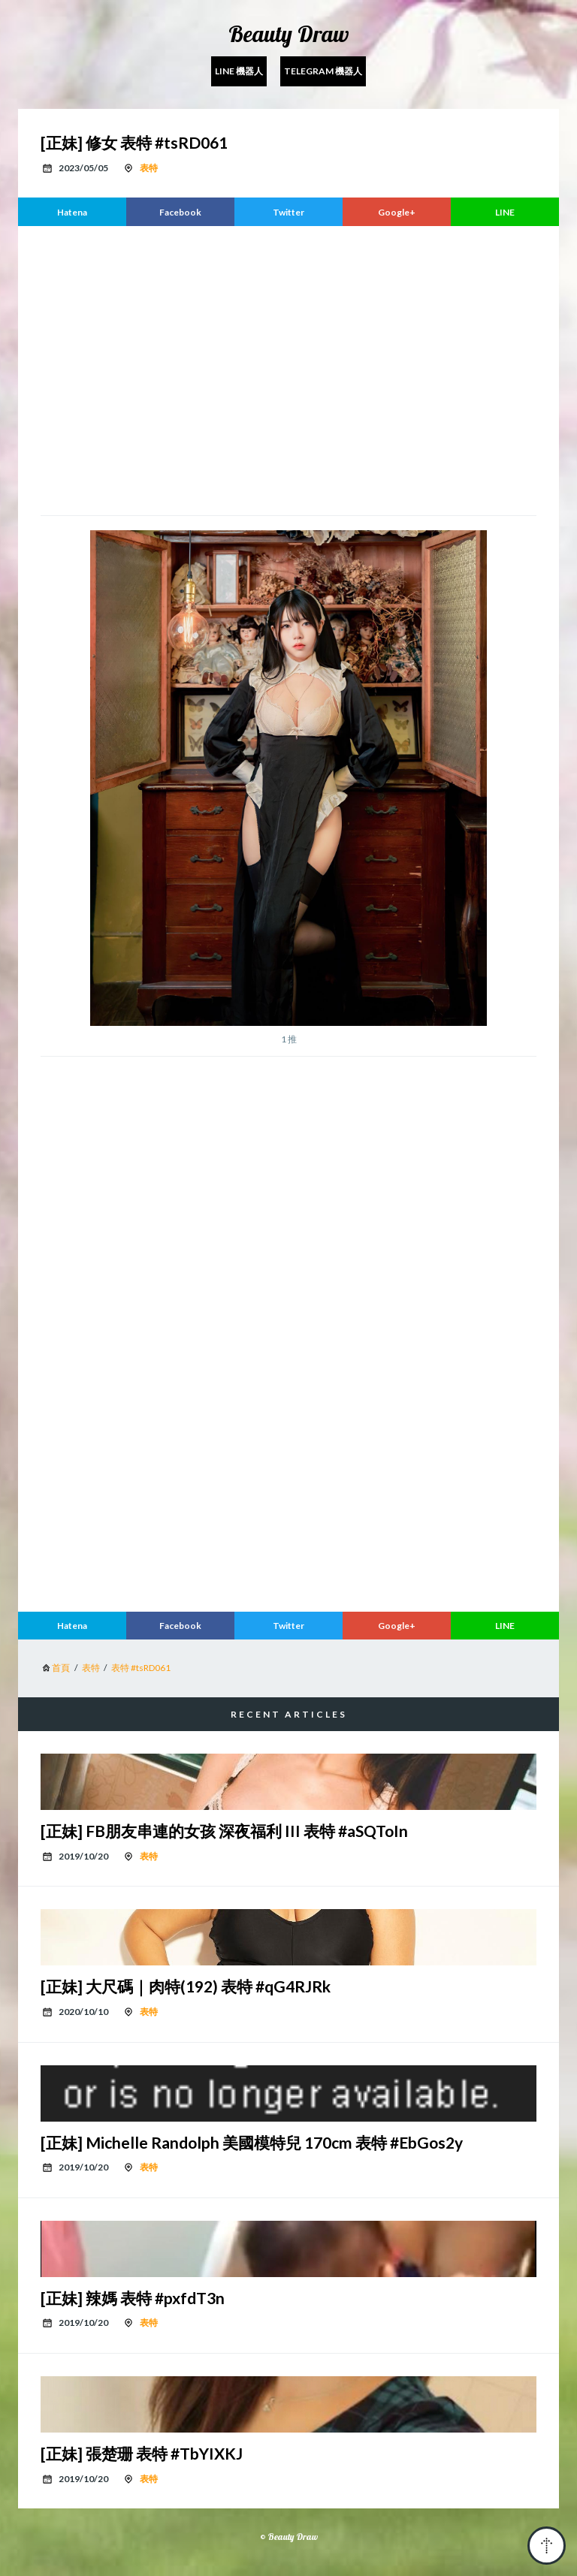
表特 (149, 167)
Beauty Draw (288, 34)
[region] (288, 369)
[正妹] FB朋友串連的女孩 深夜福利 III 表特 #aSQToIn (224, 1830)
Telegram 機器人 (323, 71)
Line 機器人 (239, 71)
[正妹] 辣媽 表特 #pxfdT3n (133, 2297)
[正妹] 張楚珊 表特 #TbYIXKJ (142, 2453)
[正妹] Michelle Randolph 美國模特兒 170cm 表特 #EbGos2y (252, 2142)
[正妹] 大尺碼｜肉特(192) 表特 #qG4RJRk (186, 1986)
